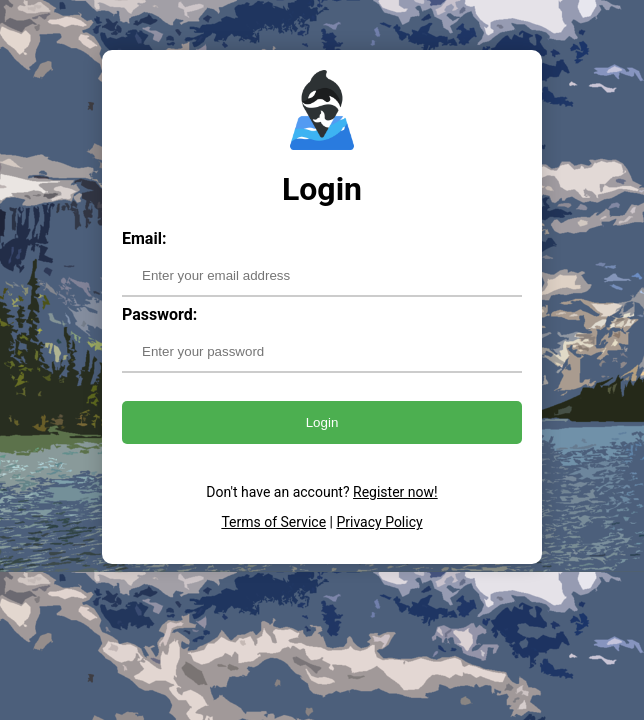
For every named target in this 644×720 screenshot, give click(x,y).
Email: (144, 238)
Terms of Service (273, 522)
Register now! (395, 492)
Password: (159, 314)
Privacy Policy (379, 522)
